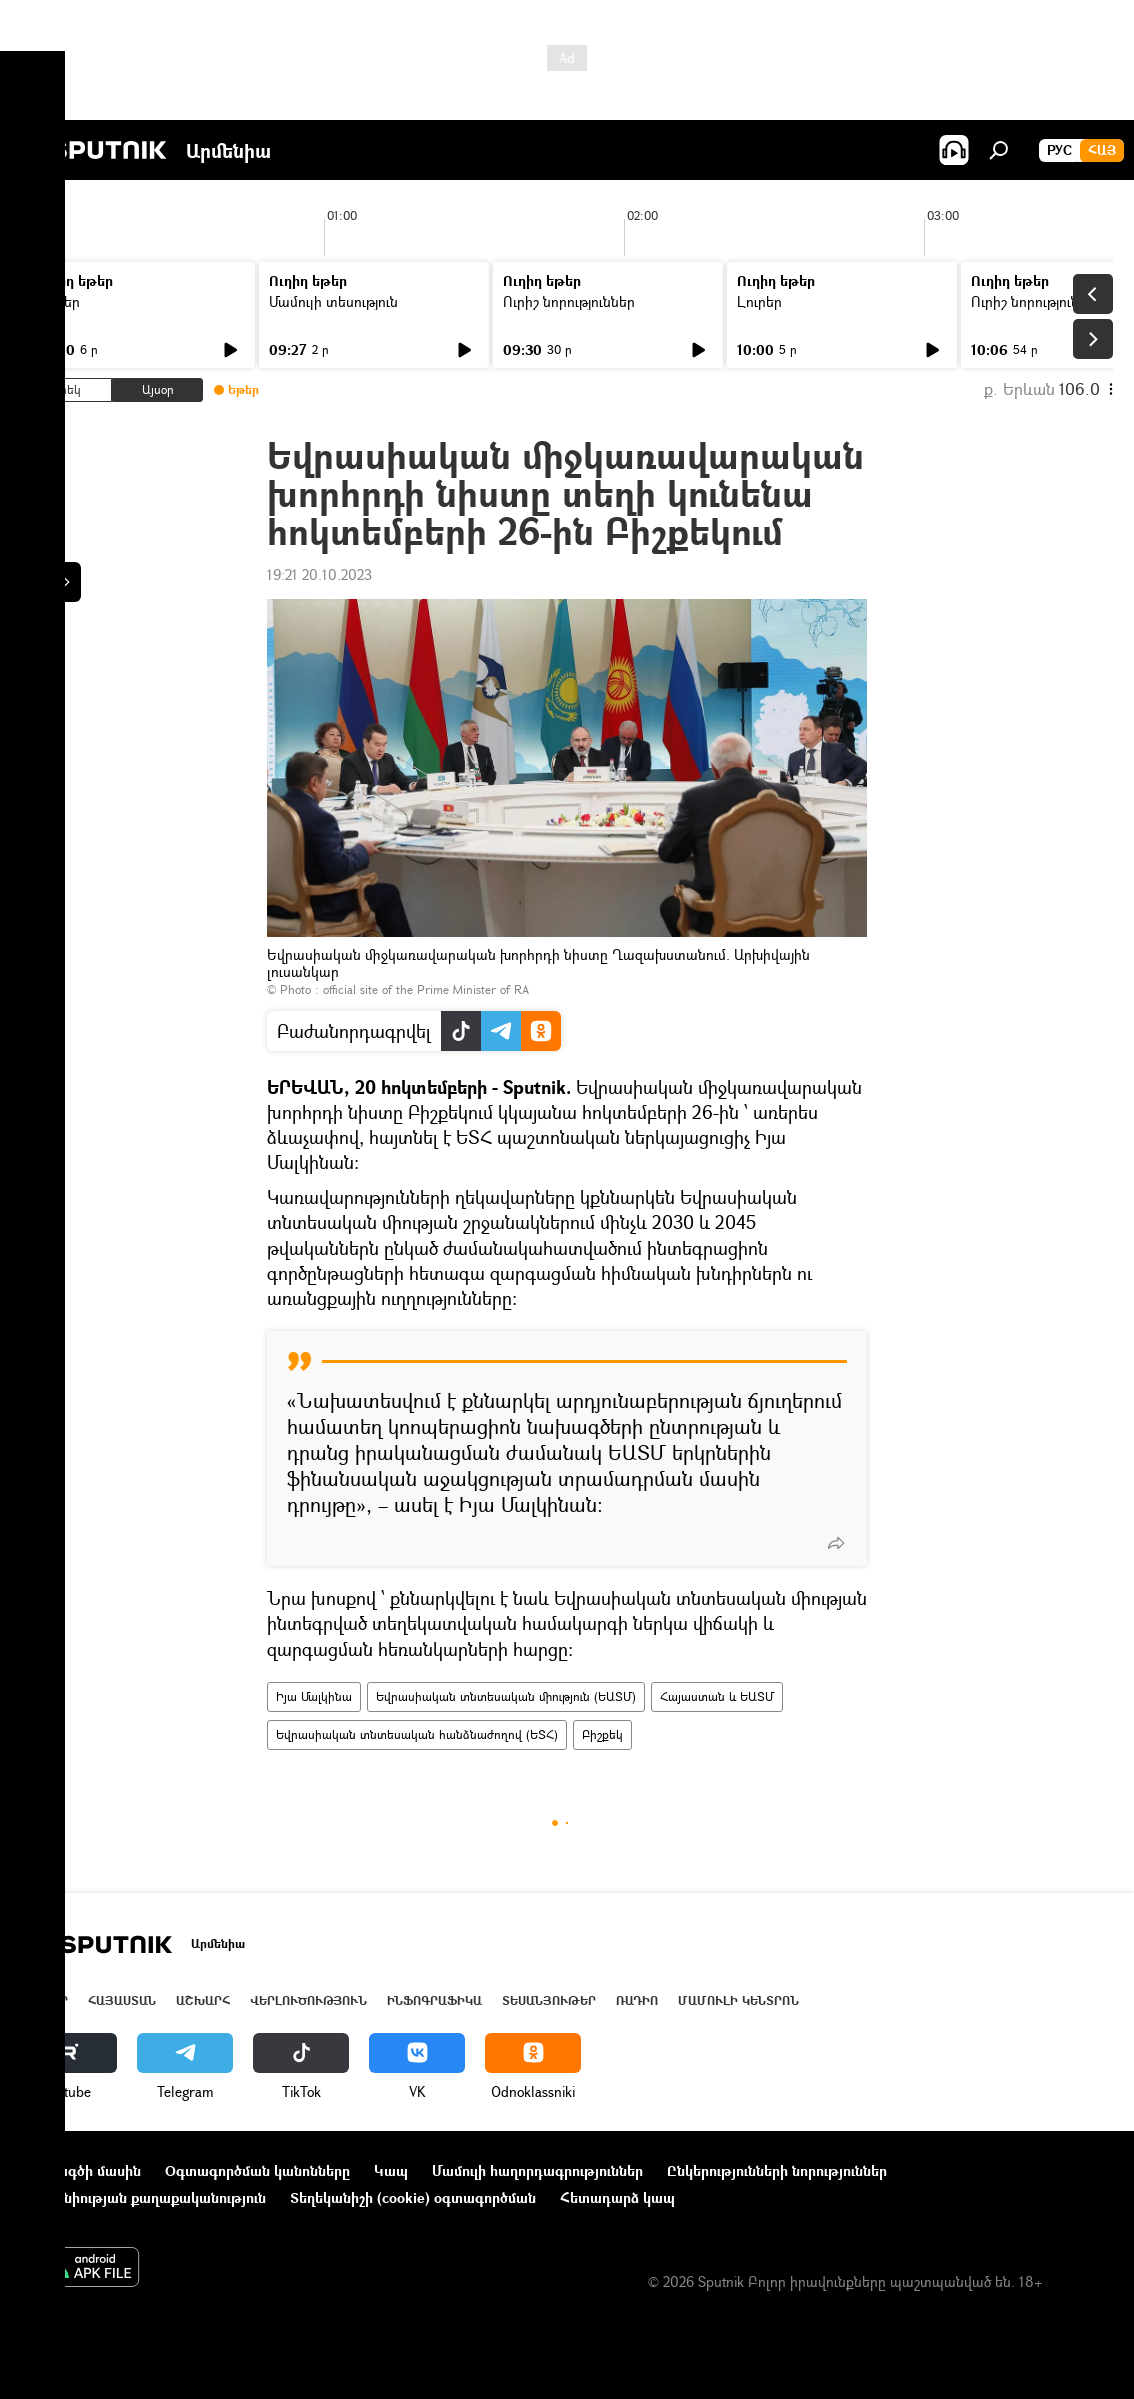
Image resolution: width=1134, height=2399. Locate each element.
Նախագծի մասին (81, 2170)
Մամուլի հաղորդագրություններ (537, 2170)
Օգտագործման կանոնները (257, 2170)
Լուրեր (57, 301)
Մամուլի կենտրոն (738, 2000)
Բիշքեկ (602, 1734)
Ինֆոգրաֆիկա (434, 2000)
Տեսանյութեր (549, 2000)
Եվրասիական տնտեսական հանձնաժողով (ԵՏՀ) (417, 1734)
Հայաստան (122, 2000)
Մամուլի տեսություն (333, 301)
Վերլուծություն (308, 2000)
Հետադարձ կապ (617, 2197)
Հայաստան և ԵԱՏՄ (717, 1696)
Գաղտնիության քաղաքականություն (143, 2197)
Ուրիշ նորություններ (569, 301)
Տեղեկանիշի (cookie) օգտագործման (413, 2197)
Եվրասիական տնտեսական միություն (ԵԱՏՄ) (506, 1696)
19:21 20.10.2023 (319, 574)
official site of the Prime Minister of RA (426, 989)
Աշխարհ (203, 2000)
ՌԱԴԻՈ (637, 2000)
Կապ (391, 2170)
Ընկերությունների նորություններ (777, 2170)
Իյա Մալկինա (314, 1696)
